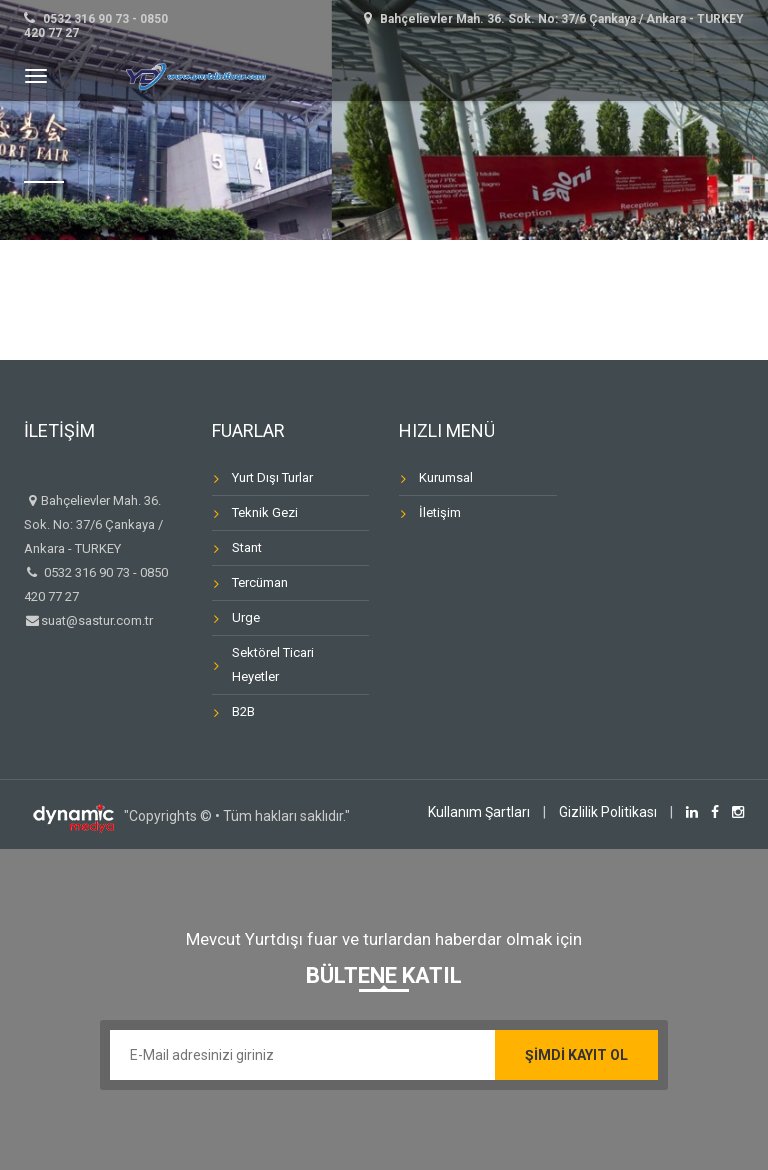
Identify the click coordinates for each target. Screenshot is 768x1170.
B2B (243, 711)
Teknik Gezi (265, 512)
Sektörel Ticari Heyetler (273, 664)
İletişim (440, 512)
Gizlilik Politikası (608, 812)
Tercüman (260, 582)
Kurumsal (446, 477)
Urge (246, 617)
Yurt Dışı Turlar (272, 477)
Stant (247, 547)
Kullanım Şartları (479, 812)
